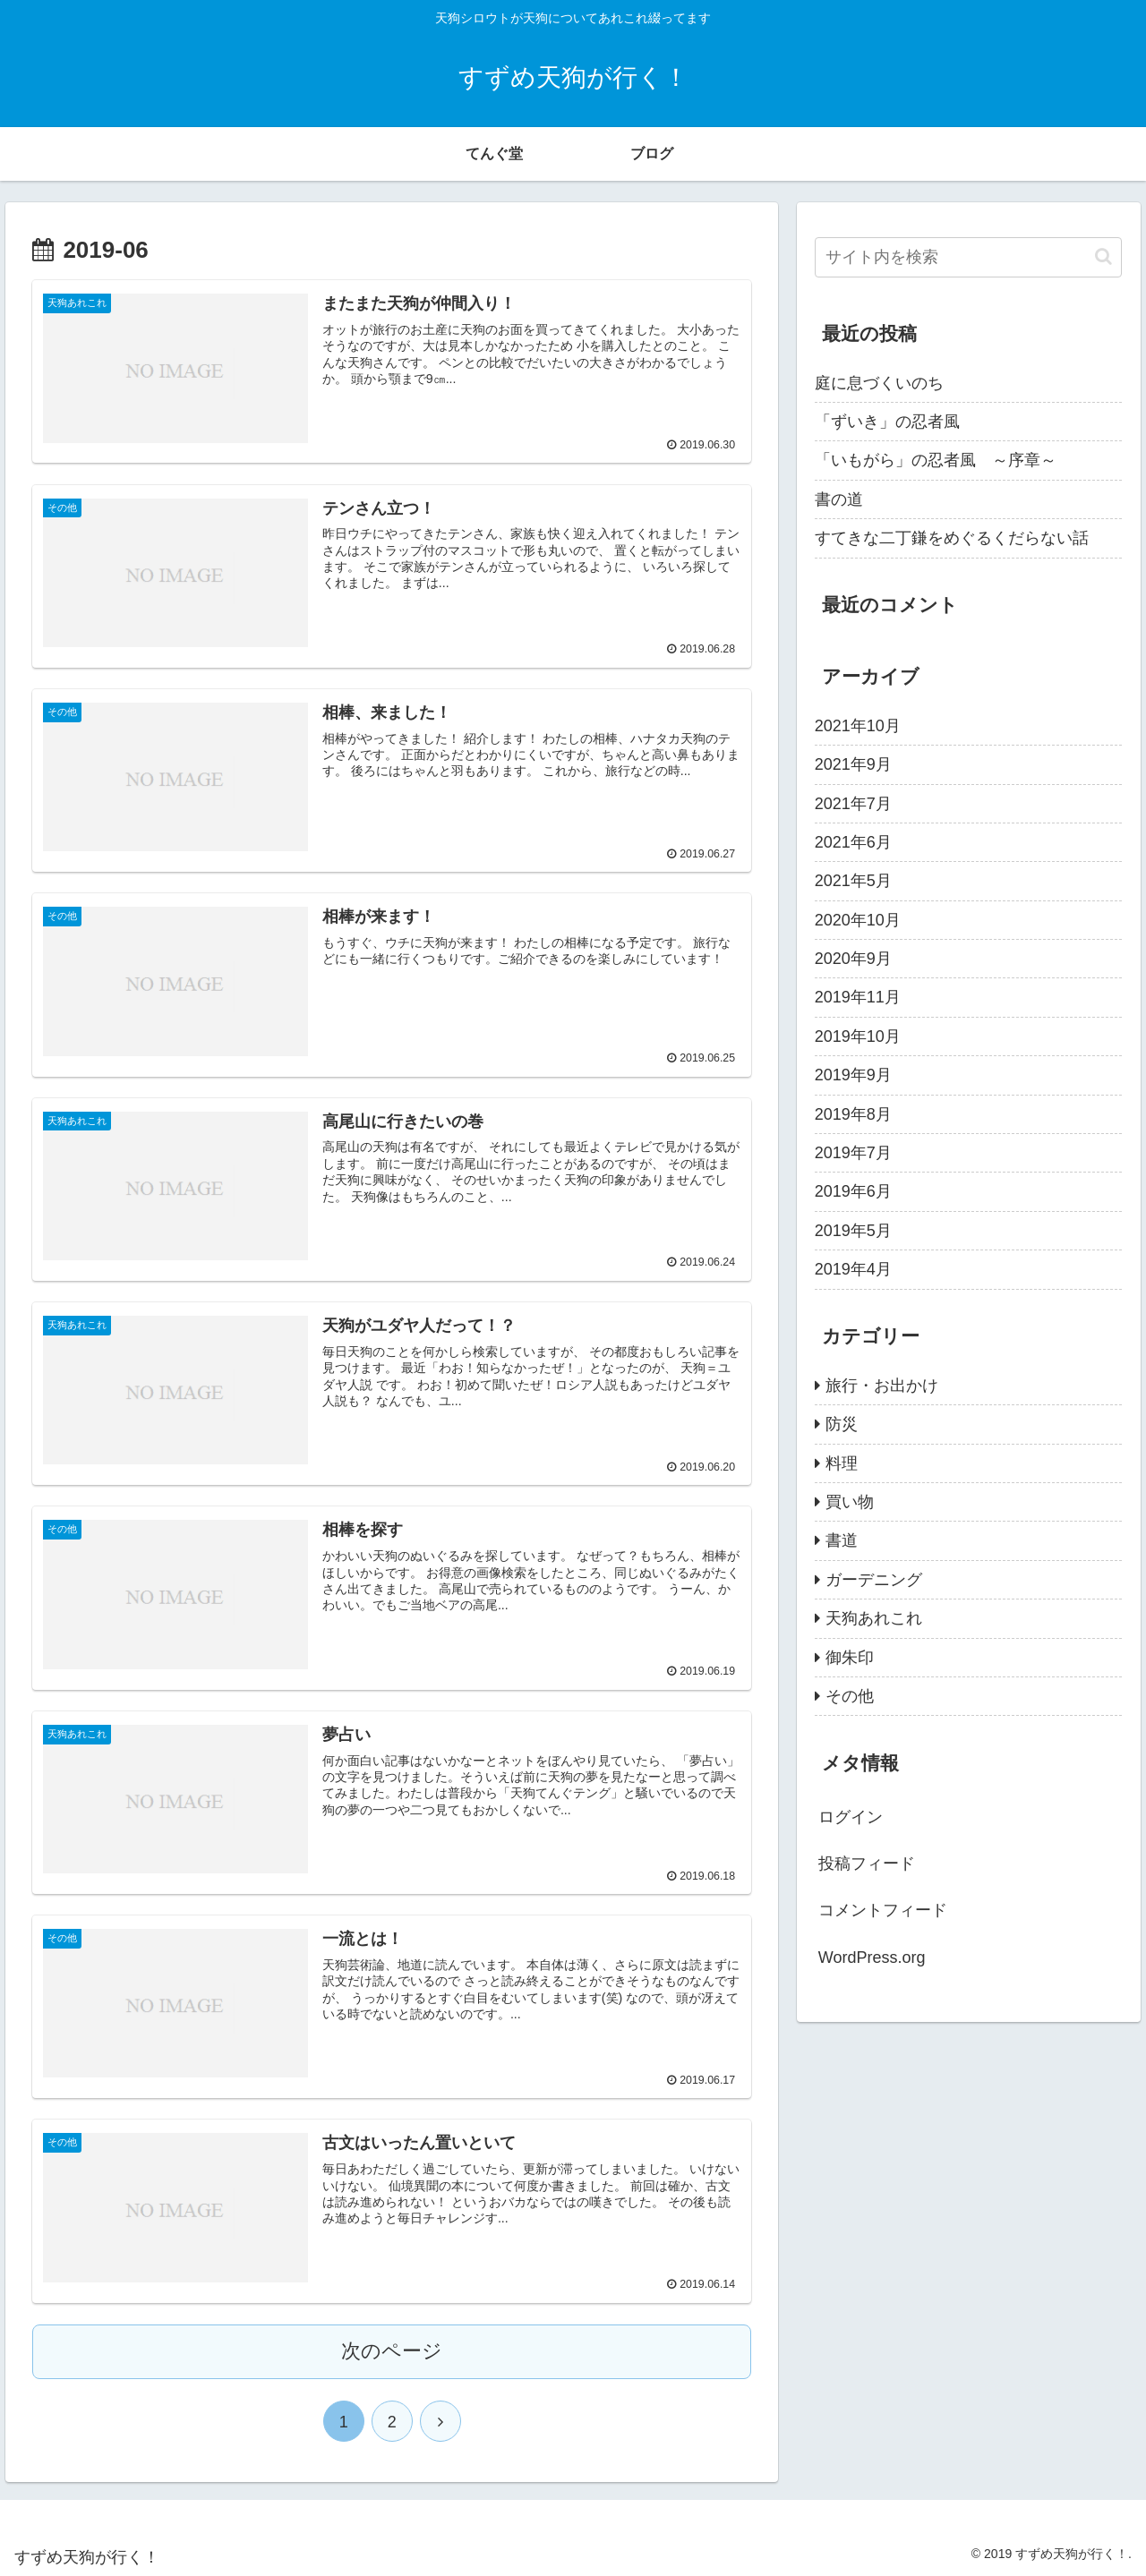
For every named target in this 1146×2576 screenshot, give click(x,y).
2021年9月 (853, 764)
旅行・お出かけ (881, 1386)
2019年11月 (858, 997)
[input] (969, 257)
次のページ (391, 2347)
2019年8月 (853, 1114)
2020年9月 (853, 959)
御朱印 (849, 1658)
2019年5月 (853, 1231)
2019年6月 (853, 1191)
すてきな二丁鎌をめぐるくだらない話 (952, 538)
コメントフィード (882, 1910)
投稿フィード (866, 1863)
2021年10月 (858, 726)
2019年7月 (853, 1153)
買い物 (849, 1502)
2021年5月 (853, 881)
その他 (849, 1696)
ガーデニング (873, 1580)
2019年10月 (858, 1036)
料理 (841, 1463)
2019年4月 (853, 1269)
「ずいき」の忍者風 (887, 422)
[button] (1103, 256)
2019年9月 (853, 1075)
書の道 (839, 499)
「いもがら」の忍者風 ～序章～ (935, 460)
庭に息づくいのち (879, 383)
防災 (841, 1424)
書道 (841, 1540)
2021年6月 (853, 842)
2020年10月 (858, 920)
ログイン (850, 1817)
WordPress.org (872, 1957)
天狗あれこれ (873, 1618)
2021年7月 (853, 804)
